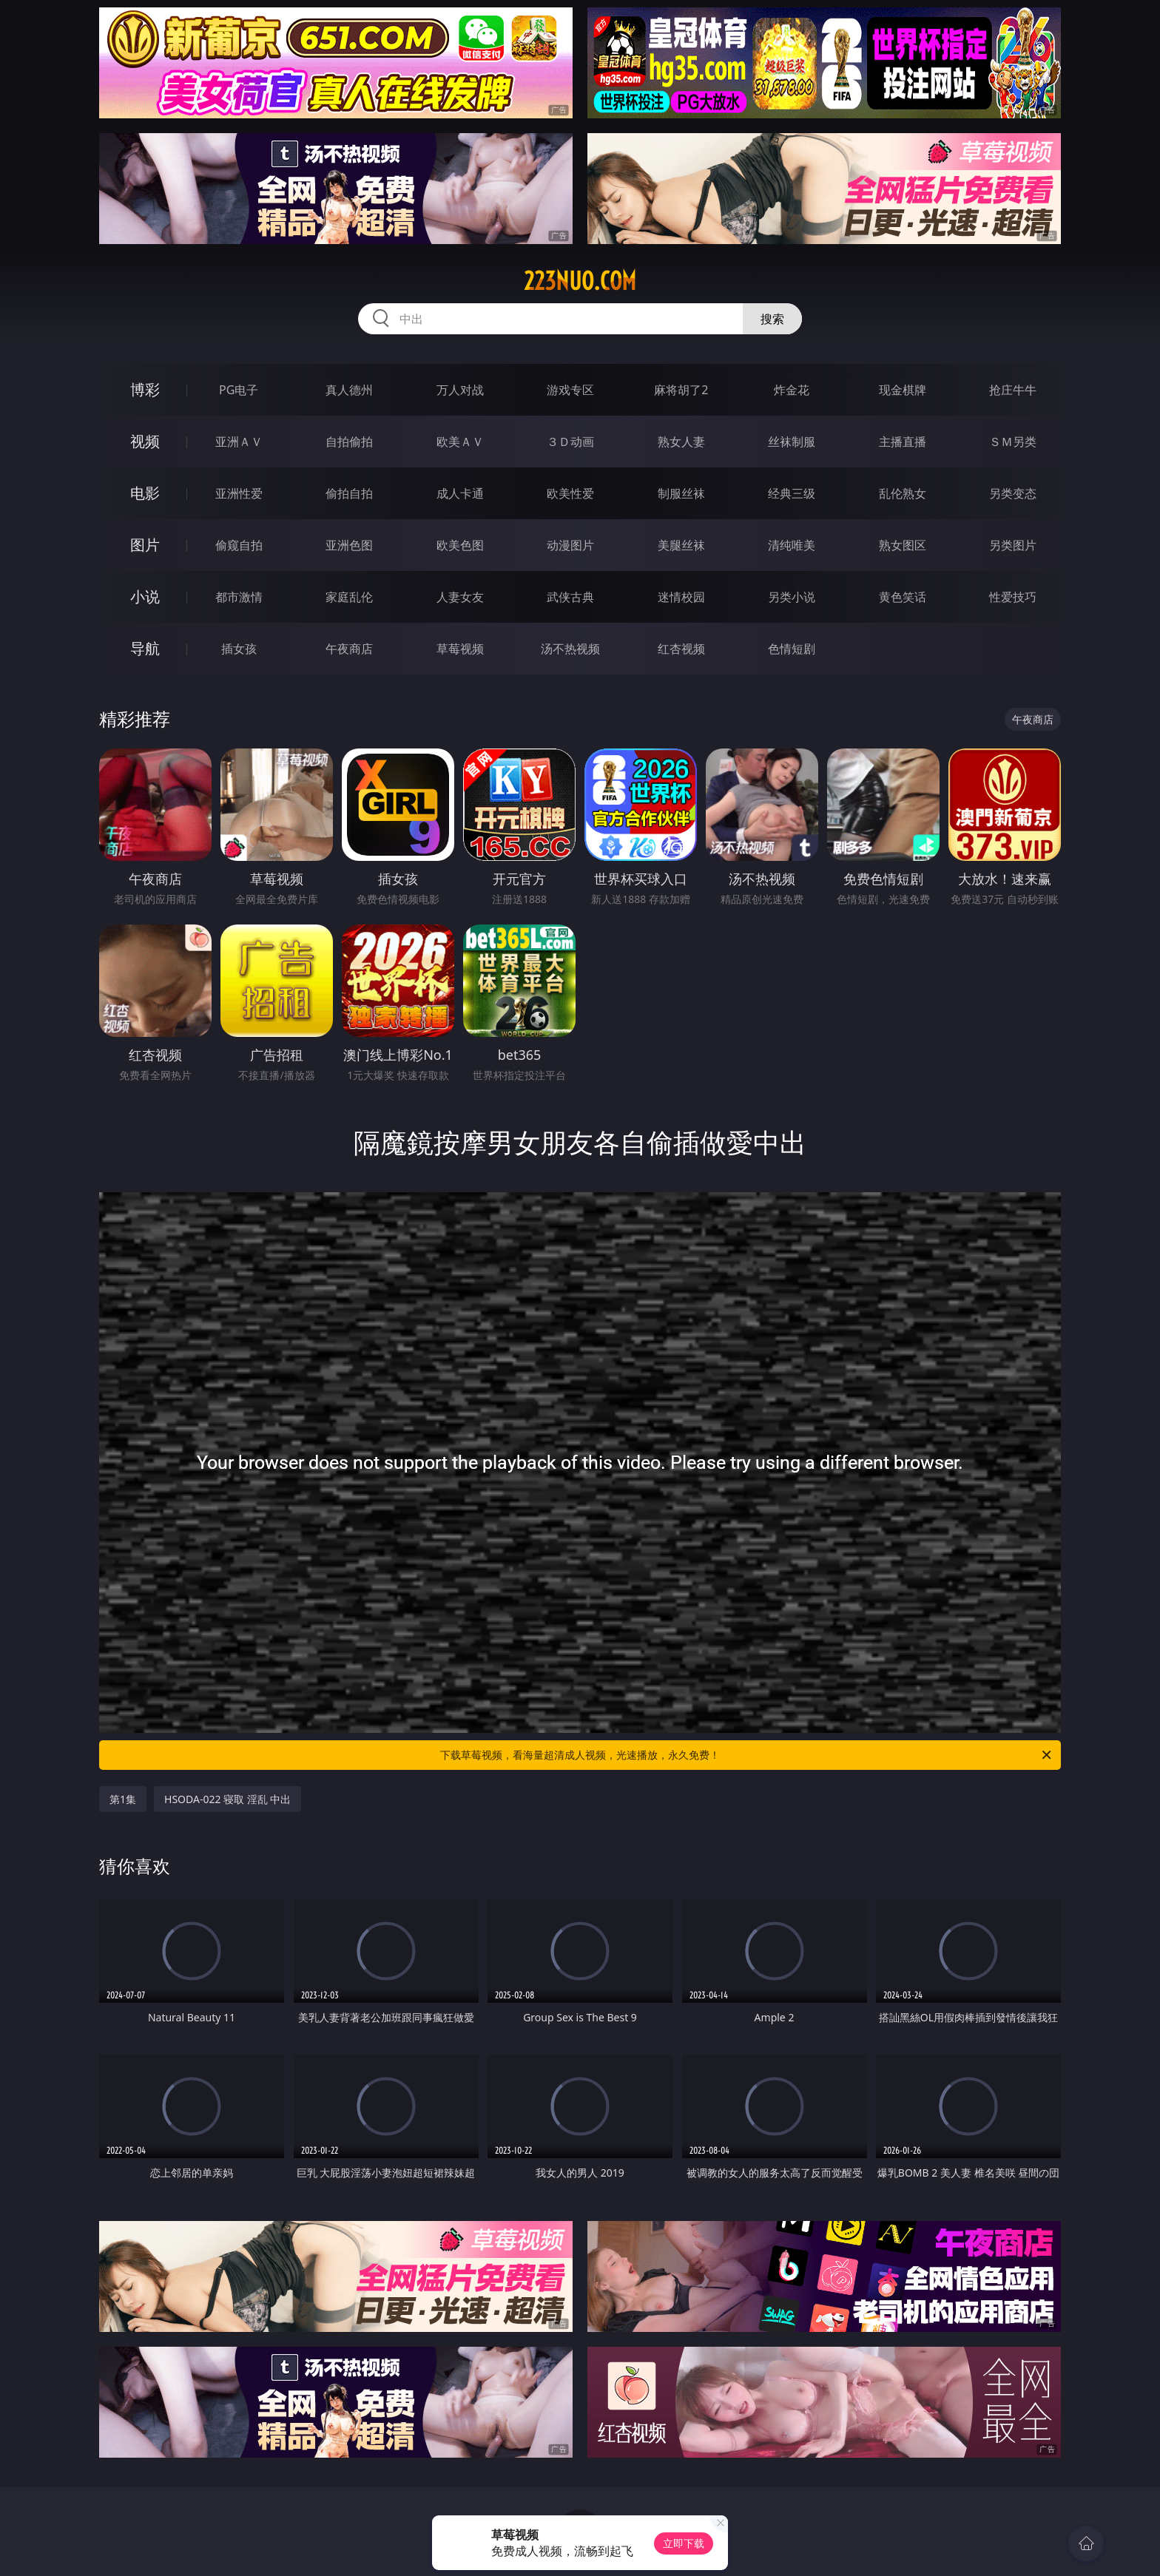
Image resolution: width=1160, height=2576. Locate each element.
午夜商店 (349, 648)
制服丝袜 (681, 493)
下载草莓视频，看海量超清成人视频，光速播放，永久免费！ (746, 1755)
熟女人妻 (681, 441)
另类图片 (1012, 545)
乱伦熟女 (902, 493)
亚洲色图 (349, 545)
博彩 (145, 389)
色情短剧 (791, 648)
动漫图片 (570, 545)
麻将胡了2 (681, 390)
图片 (145, 545)
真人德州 (349, 390)
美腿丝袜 (681, 545)
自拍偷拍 (349, 441)
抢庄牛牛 (1012, 390)
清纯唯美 (791, 545)
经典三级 (791, 493)
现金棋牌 (902, 390)
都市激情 (239, 597)
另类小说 (791, 597)
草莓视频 (460, 648)
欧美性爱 (570, 493)
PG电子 (238, 390)
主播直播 (902, 441)
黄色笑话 (902, 597)
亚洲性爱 (239, 493)
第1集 (122, 1799)
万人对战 (460, 390)
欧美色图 (460, 545)
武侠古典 (570, 597)
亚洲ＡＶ (239, 441)
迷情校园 (681, 597)
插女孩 (239, 648)
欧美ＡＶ (460, 441)
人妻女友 (460, 597)
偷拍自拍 (349, 493)
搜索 (772, 319)
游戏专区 (570, 390)
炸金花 (791, 390)
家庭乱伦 (349, 597)
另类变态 (1012, 493)
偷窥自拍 (239, 545)
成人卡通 (460, 493)
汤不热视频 (570, 648)
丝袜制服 (791, 441)
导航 (145, 648)
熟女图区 (902, 545)
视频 (145, 441)
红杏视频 (681, 648)
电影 (145, 493)
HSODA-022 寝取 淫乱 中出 (227, 1799)
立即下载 (683, 2543)
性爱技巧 (1012, 597)
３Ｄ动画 (570, 441)
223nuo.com (580, 281)
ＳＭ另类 (1012, 441)
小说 (145, 596)
